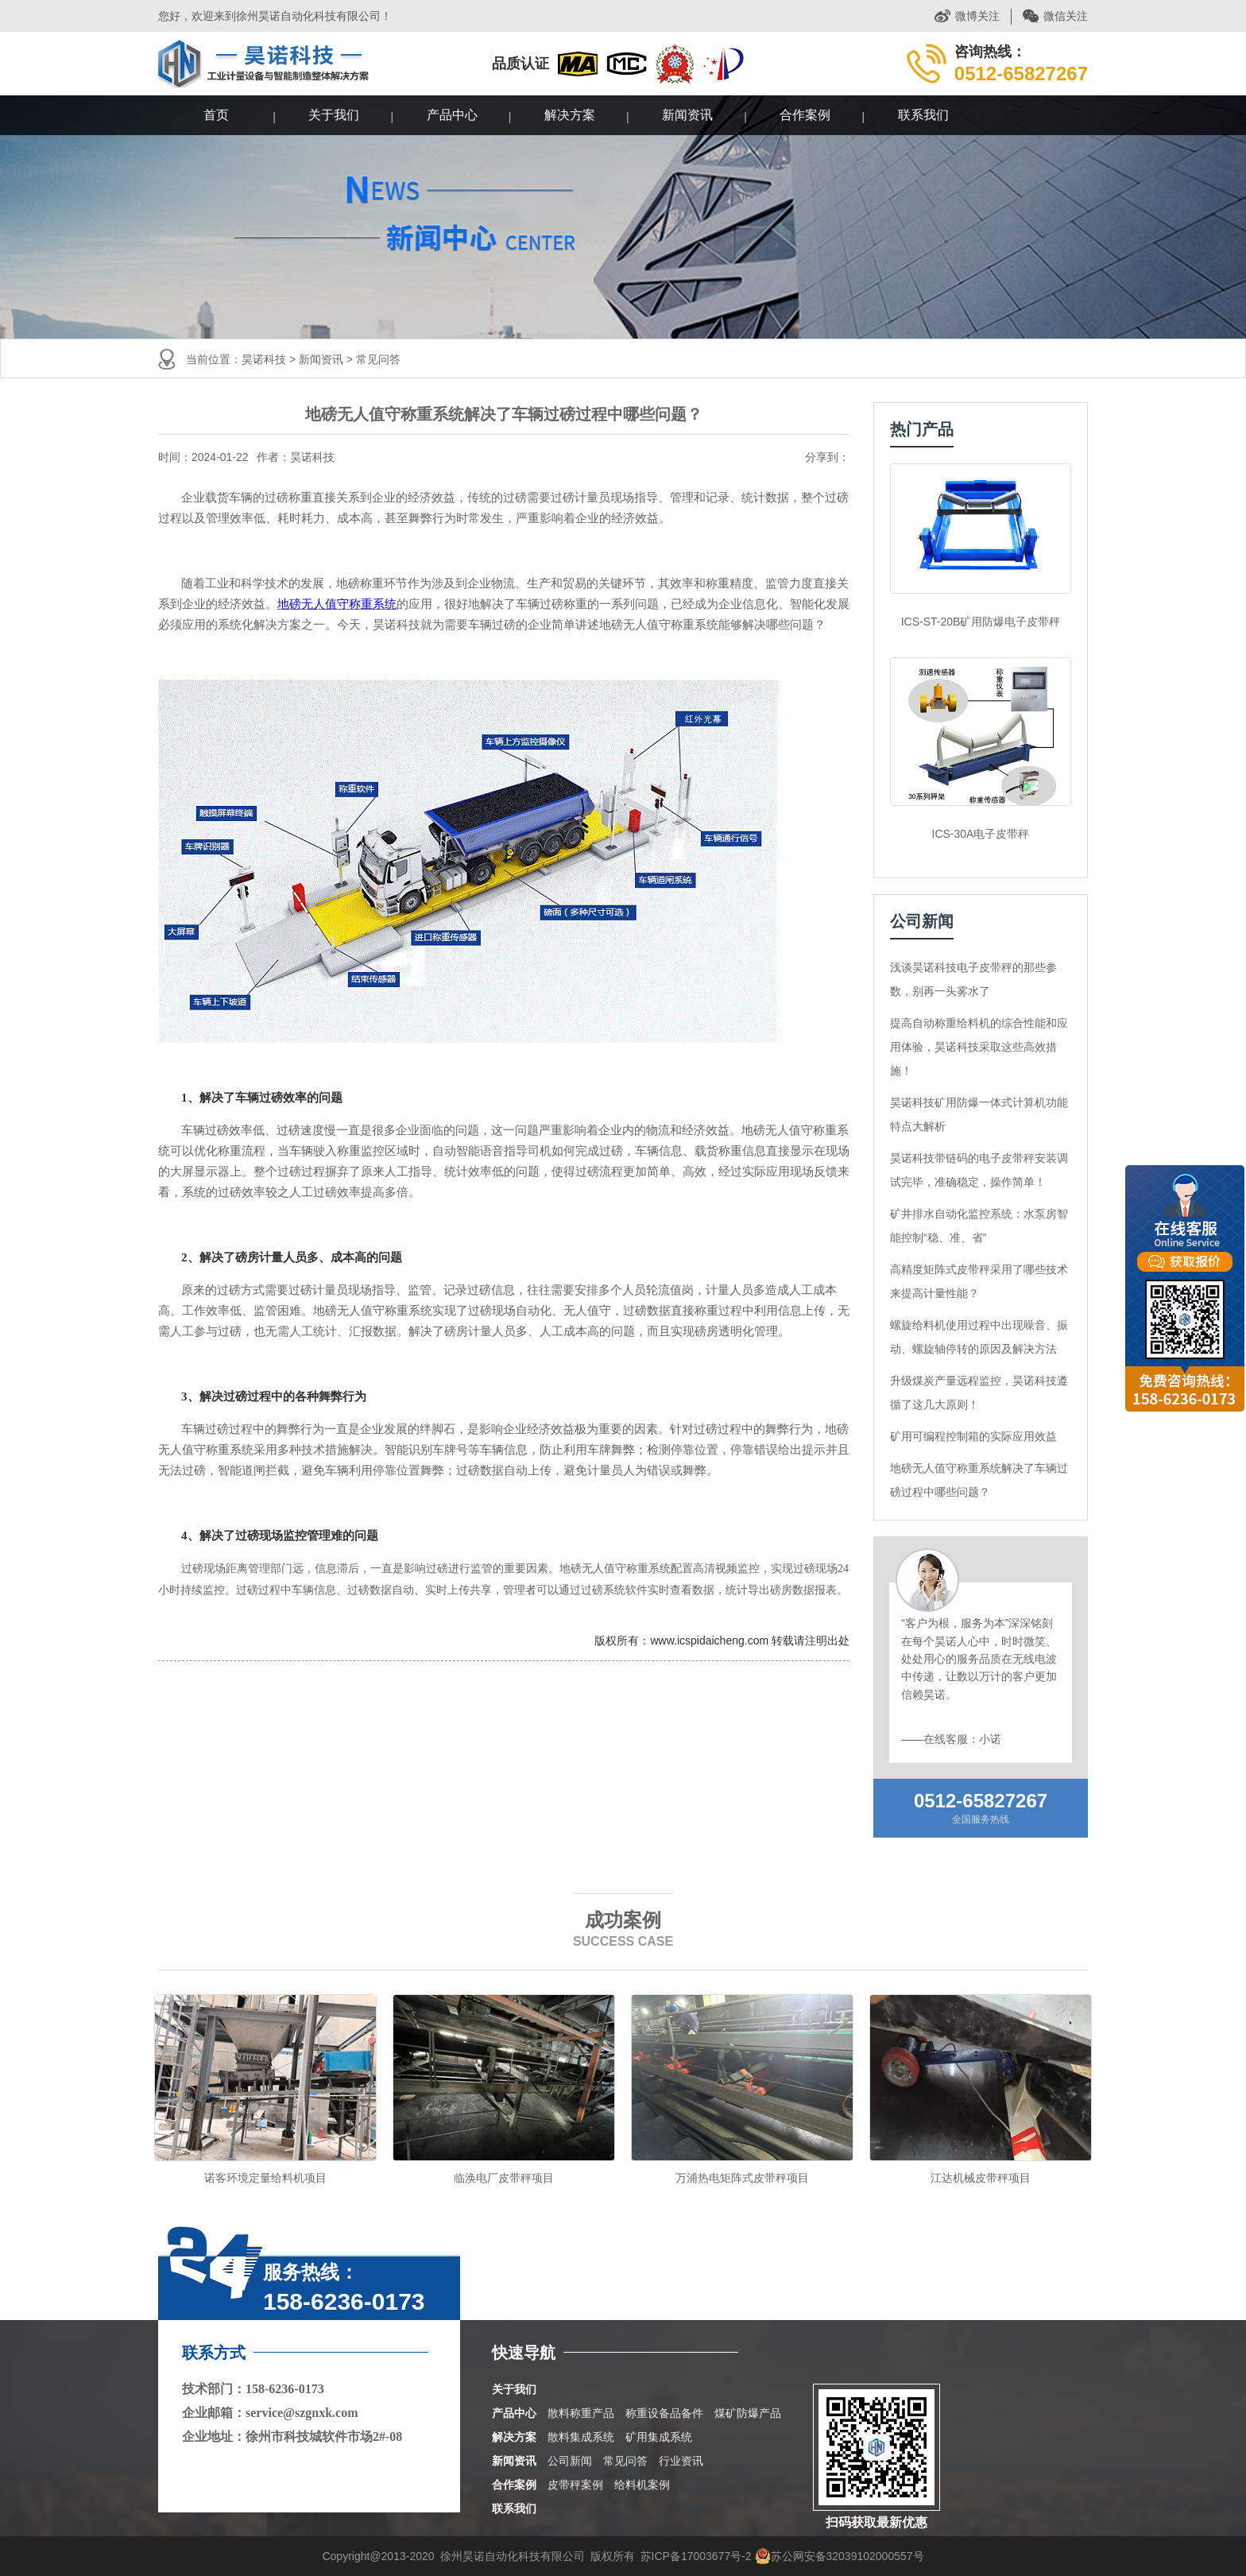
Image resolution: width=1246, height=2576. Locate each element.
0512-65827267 (980, 1800)
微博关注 (977, 16)
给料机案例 (642, 2484)
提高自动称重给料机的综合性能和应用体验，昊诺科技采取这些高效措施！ (979, 1047)
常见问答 (378, 359)
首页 (216, 115)
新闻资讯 (687, 115)
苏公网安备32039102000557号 (839, 2556)
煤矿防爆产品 (747, 2413)
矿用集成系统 (658, 2437)
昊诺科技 (264, 359)
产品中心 (452, 115)
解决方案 (569, 115)
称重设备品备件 (664, 2413)
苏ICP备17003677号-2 (696, 2556)
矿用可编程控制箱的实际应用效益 (973, 1436)
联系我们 (923, 115)
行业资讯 (681, 2460)
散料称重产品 (581, 2413)
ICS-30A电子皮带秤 (981, 833)
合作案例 (805, 115)
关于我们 (333, 115)
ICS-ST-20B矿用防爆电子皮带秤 (981, 621)
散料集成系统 (581, 2437)
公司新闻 (570, 2460)
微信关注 (1065, 16)
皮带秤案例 (575, 2484)
